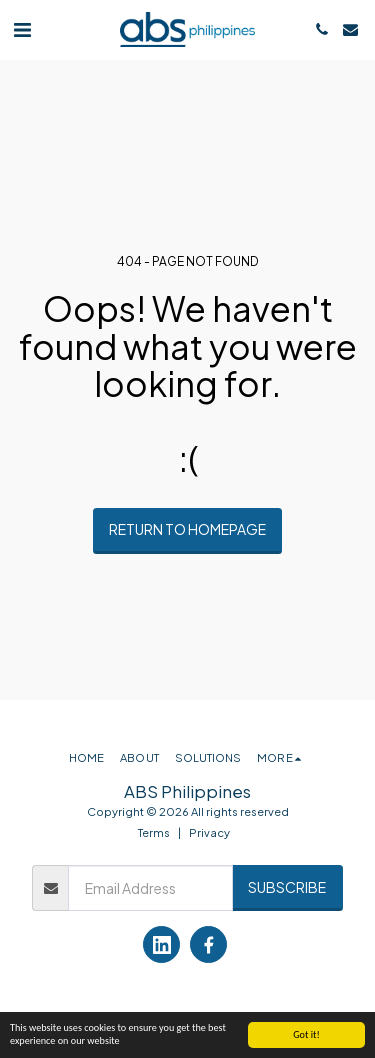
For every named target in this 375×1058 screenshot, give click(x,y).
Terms (154, 832)
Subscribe (287, 887)
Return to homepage (187, 529)
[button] (22, 28)
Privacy (209, 832)
